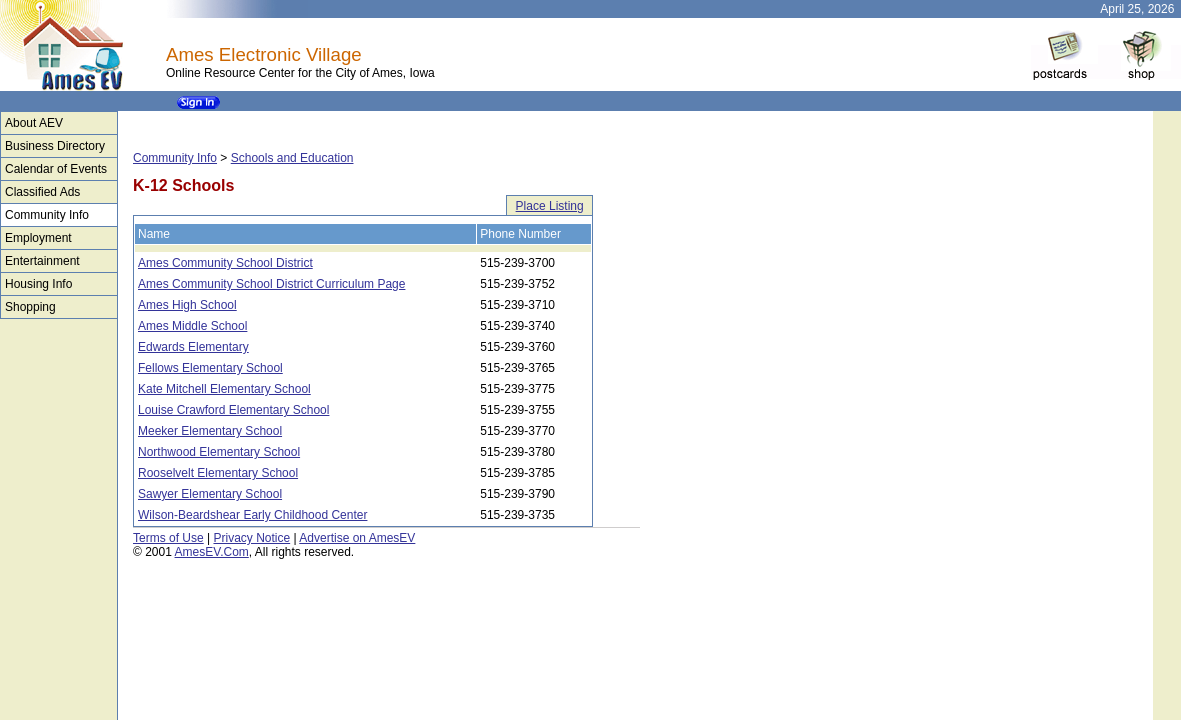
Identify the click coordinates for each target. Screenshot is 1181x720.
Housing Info (38, 284)
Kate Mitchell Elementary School (224, 389)
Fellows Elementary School (210, 368)
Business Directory (55, 146)
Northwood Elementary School (219, 452)
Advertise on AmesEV (357, 538)
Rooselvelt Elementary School (218, 473)
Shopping (30, 307)
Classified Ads (42, 192)
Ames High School (187, 305)
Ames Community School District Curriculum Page (271, 284)
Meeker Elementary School (210, 431)
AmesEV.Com (212, 552)
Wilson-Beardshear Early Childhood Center (252, 515)
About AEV (34, 123)
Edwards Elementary (193, 347)
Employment (38, 238)
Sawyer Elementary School (210, 494)
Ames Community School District (225, 263)
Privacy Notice (251, 538)
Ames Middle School (192, 326)
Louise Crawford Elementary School (233, 410)
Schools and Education (292, 158)
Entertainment (42, 261)
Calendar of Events (56, 169)
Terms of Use (168, 538)
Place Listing (550, 206)
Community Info (47, 215)
